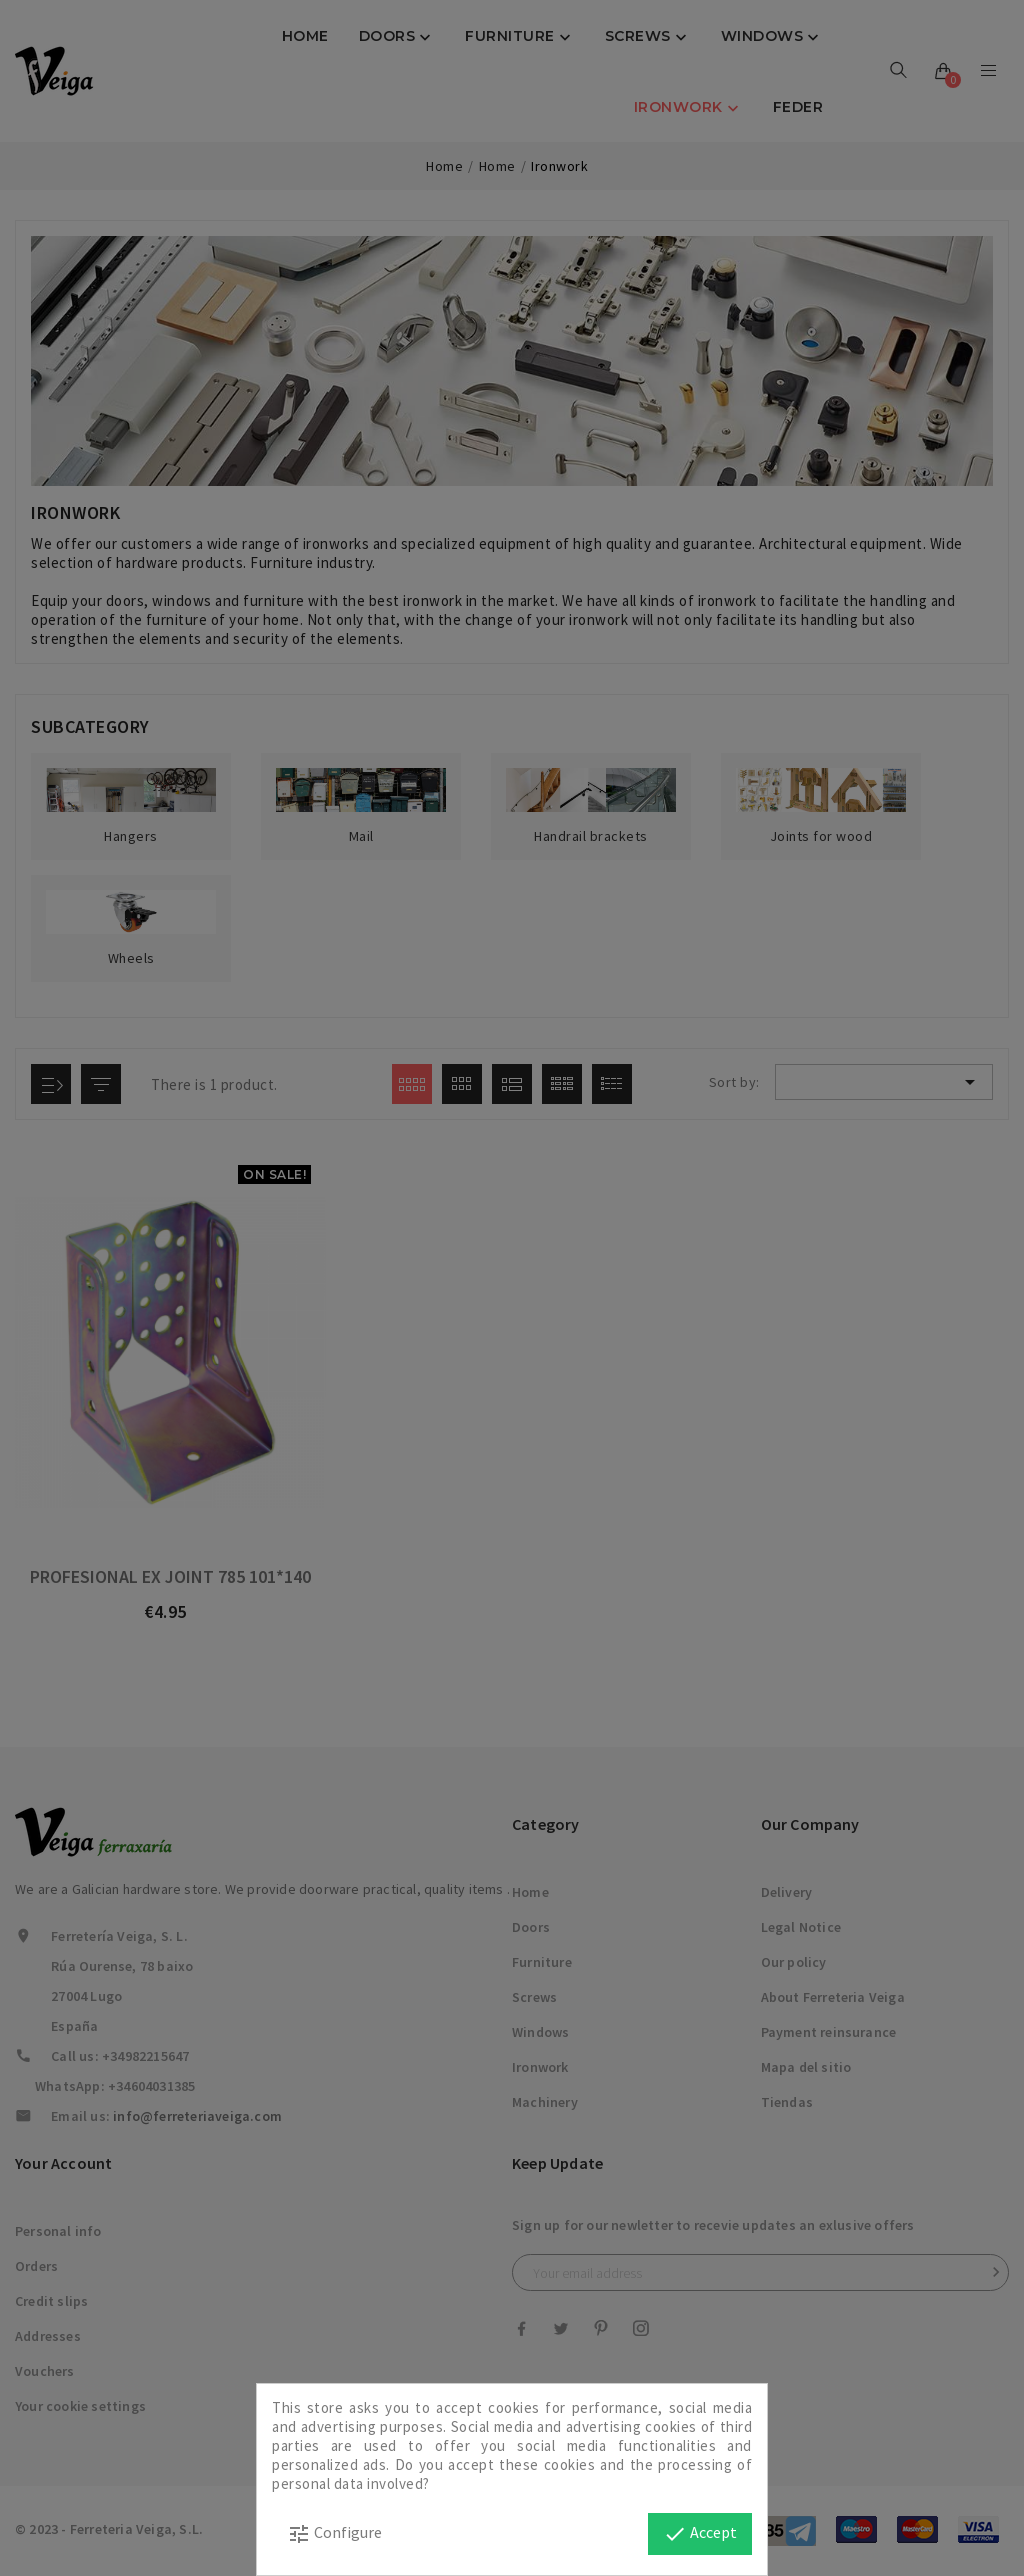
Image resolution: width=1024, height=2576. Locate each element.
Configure (334, 2534)
